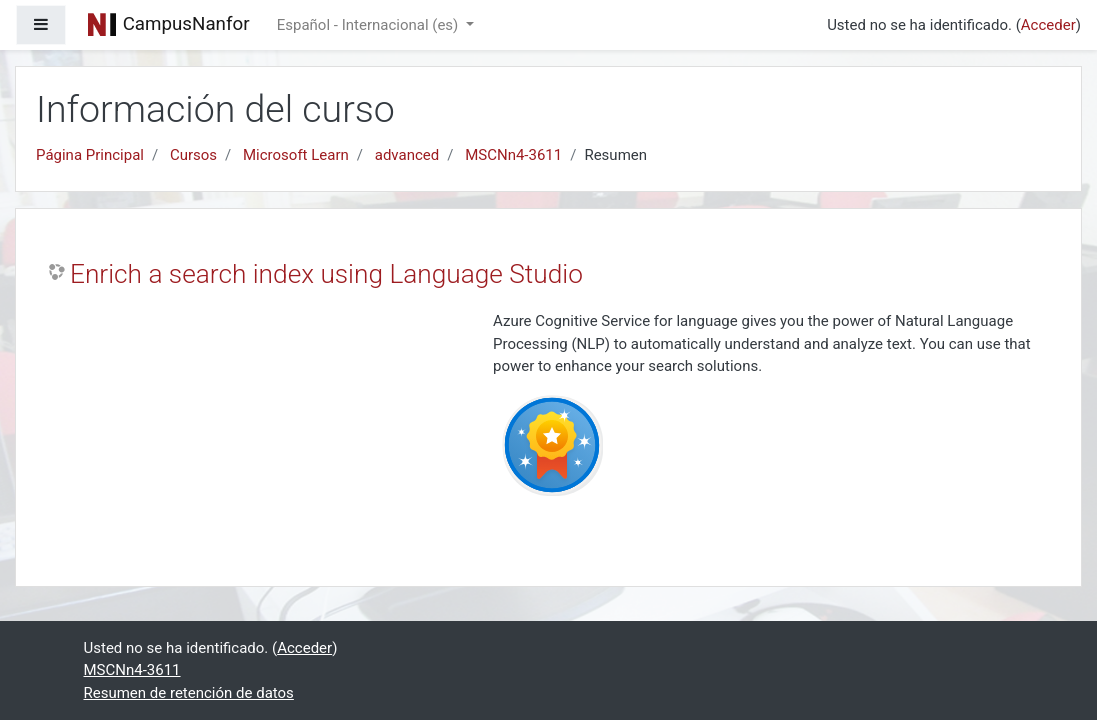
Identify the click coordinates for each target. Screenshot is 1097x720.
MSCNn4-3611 (513, 155)
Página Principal (90, 155)
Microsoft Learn (296, 155)
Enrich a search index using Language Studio (326, 274)
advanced (407, 155)
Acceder (1048, 25)
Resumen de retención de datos (189, 693)
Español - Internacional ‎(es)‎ (369, 25)
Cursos (193, 155)
